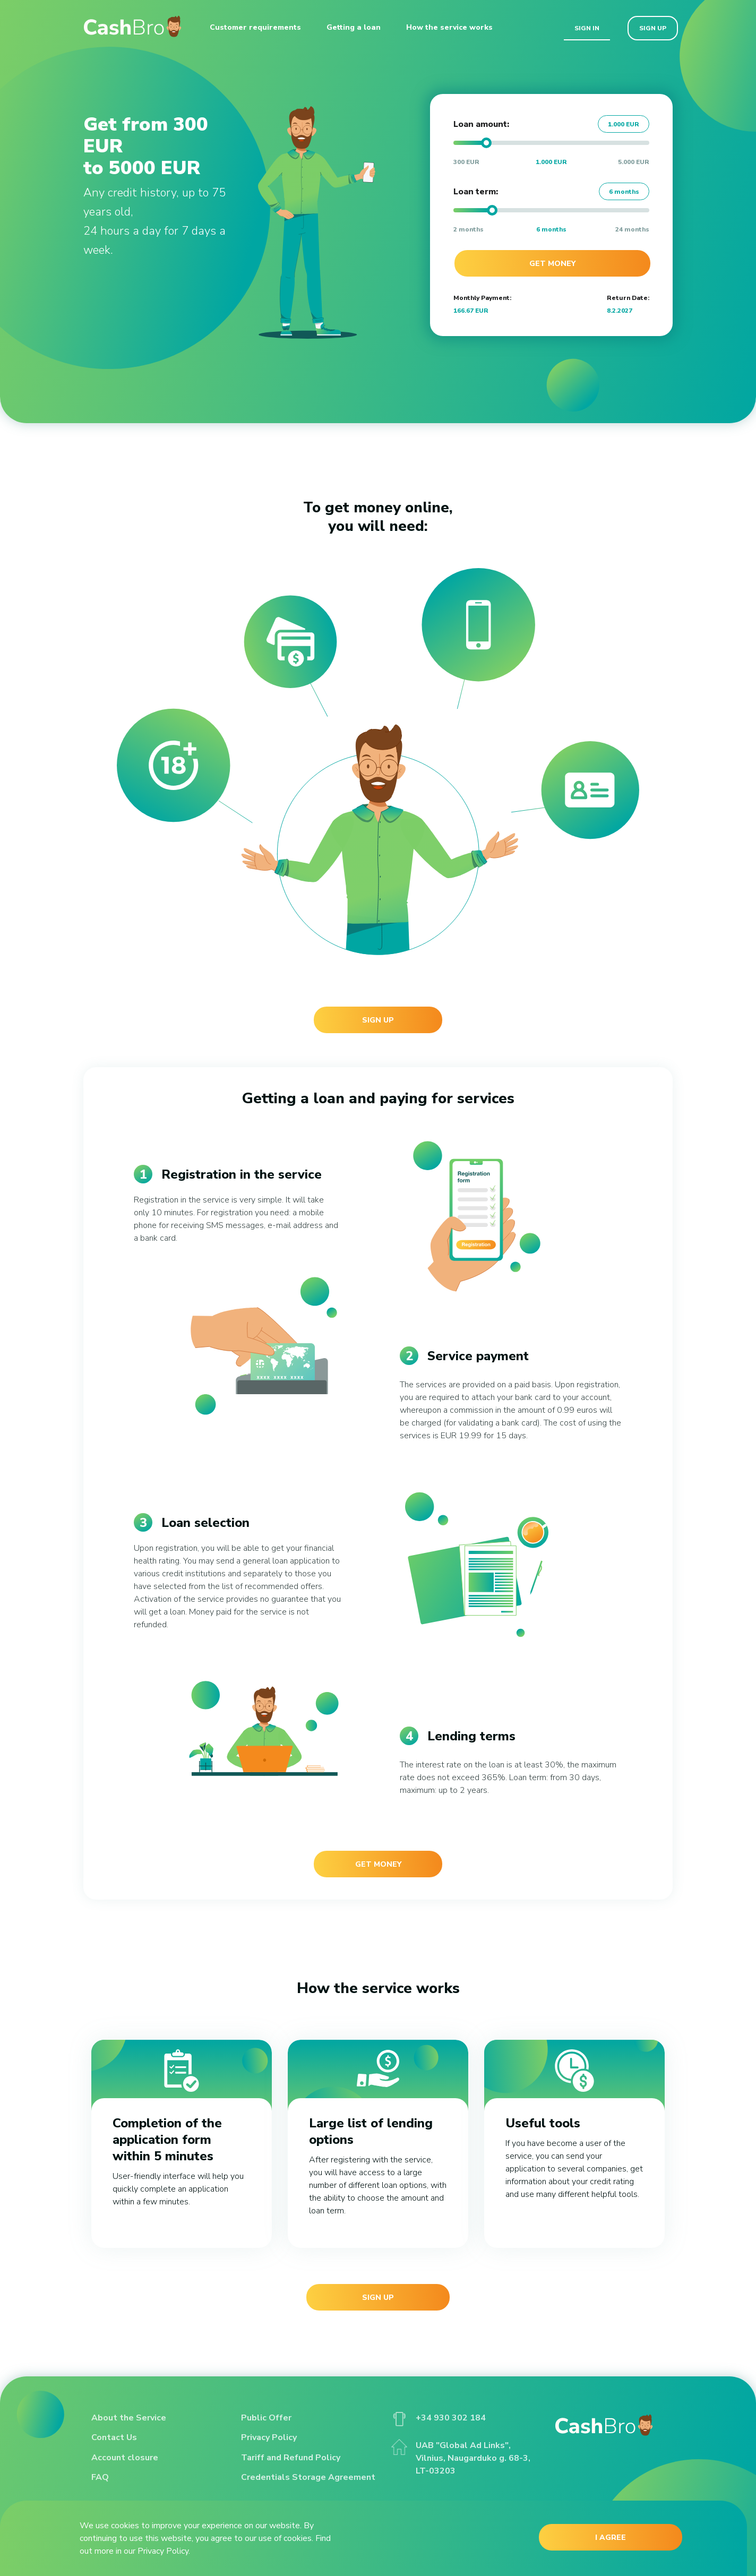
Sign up (652, 28)
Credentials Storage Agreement (308, 2477)
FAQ (100, 2477)
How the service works (449, 27)
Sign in (586, 28)
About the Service (128, 2418)
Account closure (124, 2457)
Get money (552, 264)
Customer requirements (255, 27)
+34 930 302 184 (438, 2418)
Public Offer (266, 2418)
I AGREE (610, 2537)
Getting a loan (354, 27)
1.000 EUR (623, 124)
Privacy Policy (269, 2437)
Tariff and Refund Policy (290, 2457)
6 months (624, 191)
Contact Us (114, 2437)
